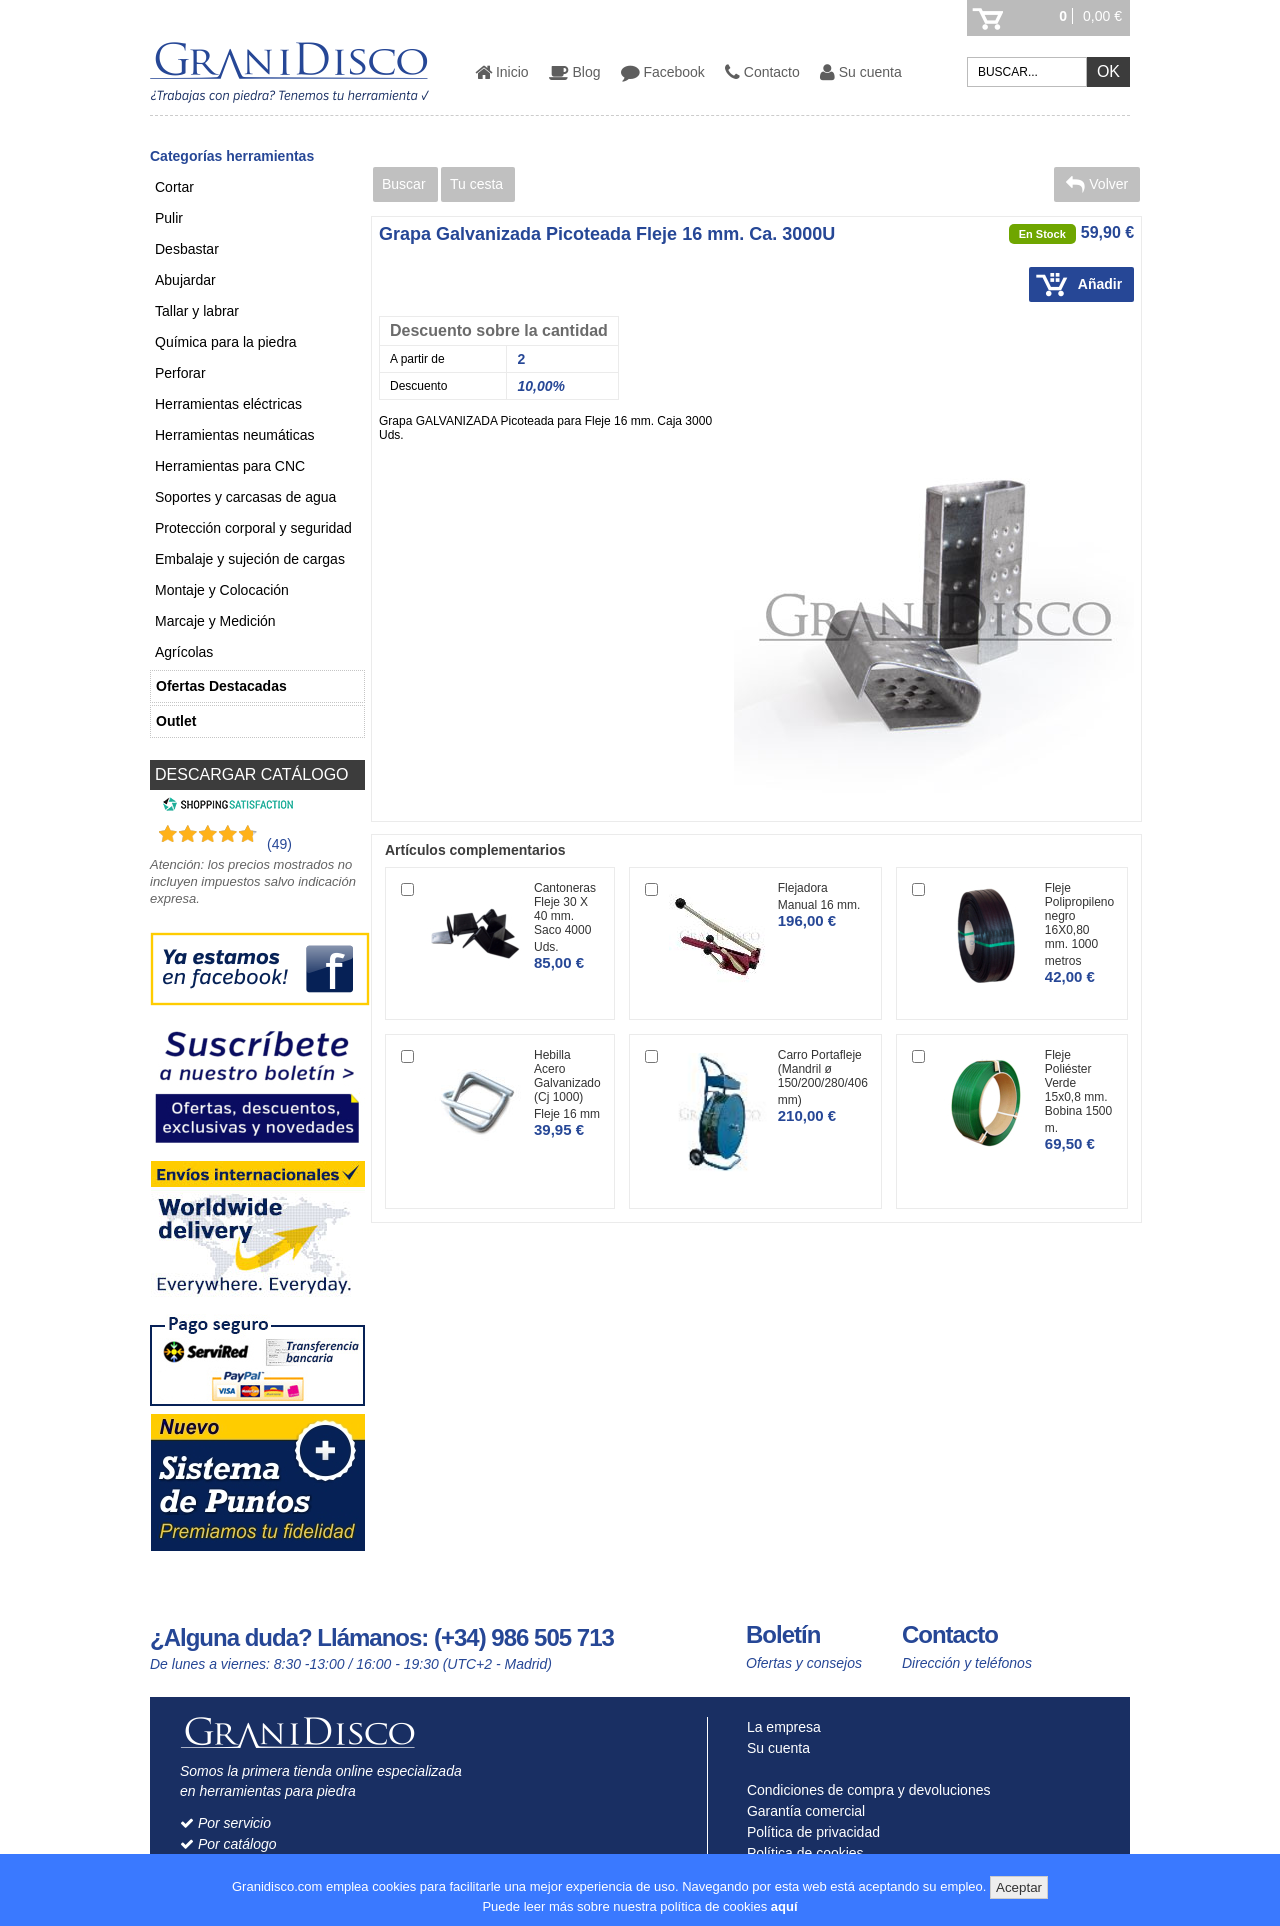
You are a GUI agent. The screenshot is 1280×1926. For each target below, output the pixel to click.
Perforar (180, 373)
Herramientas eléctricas (228, 404)
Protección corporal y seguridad (253, 528)
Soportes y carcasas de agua (245, 497)
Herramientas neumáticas (235, 435)
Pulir (169, 218)
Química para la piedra (226, 342)
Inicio (502, 72)
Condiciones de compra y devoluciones (864, 1790)
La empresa (779, 1727)
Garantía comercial (801, 1811)
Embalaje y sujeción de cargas (250, 559)
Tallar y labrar (197, 311)
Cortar (174, 187)
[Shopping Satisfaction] (225, 807)
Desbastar (187, 249)
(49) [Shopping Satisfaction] (279, 844)
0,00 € (1102, 16)
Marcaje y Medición (215, 621)
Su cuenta (861, 72)
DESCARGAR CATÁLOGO (252, 774)
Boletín (783, 1634)
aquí (784, 1906)
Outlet (176, 721)
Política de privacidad (809, 1832)
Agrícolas (184, 652)
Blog (575, 72)
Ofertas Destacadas (221, 686)
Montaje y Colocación (222, 590)
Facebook (663, 72)
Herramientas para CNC (230, 466)
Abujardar (185, 280)
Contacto (762, 72)
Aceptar (1019, 1887)
